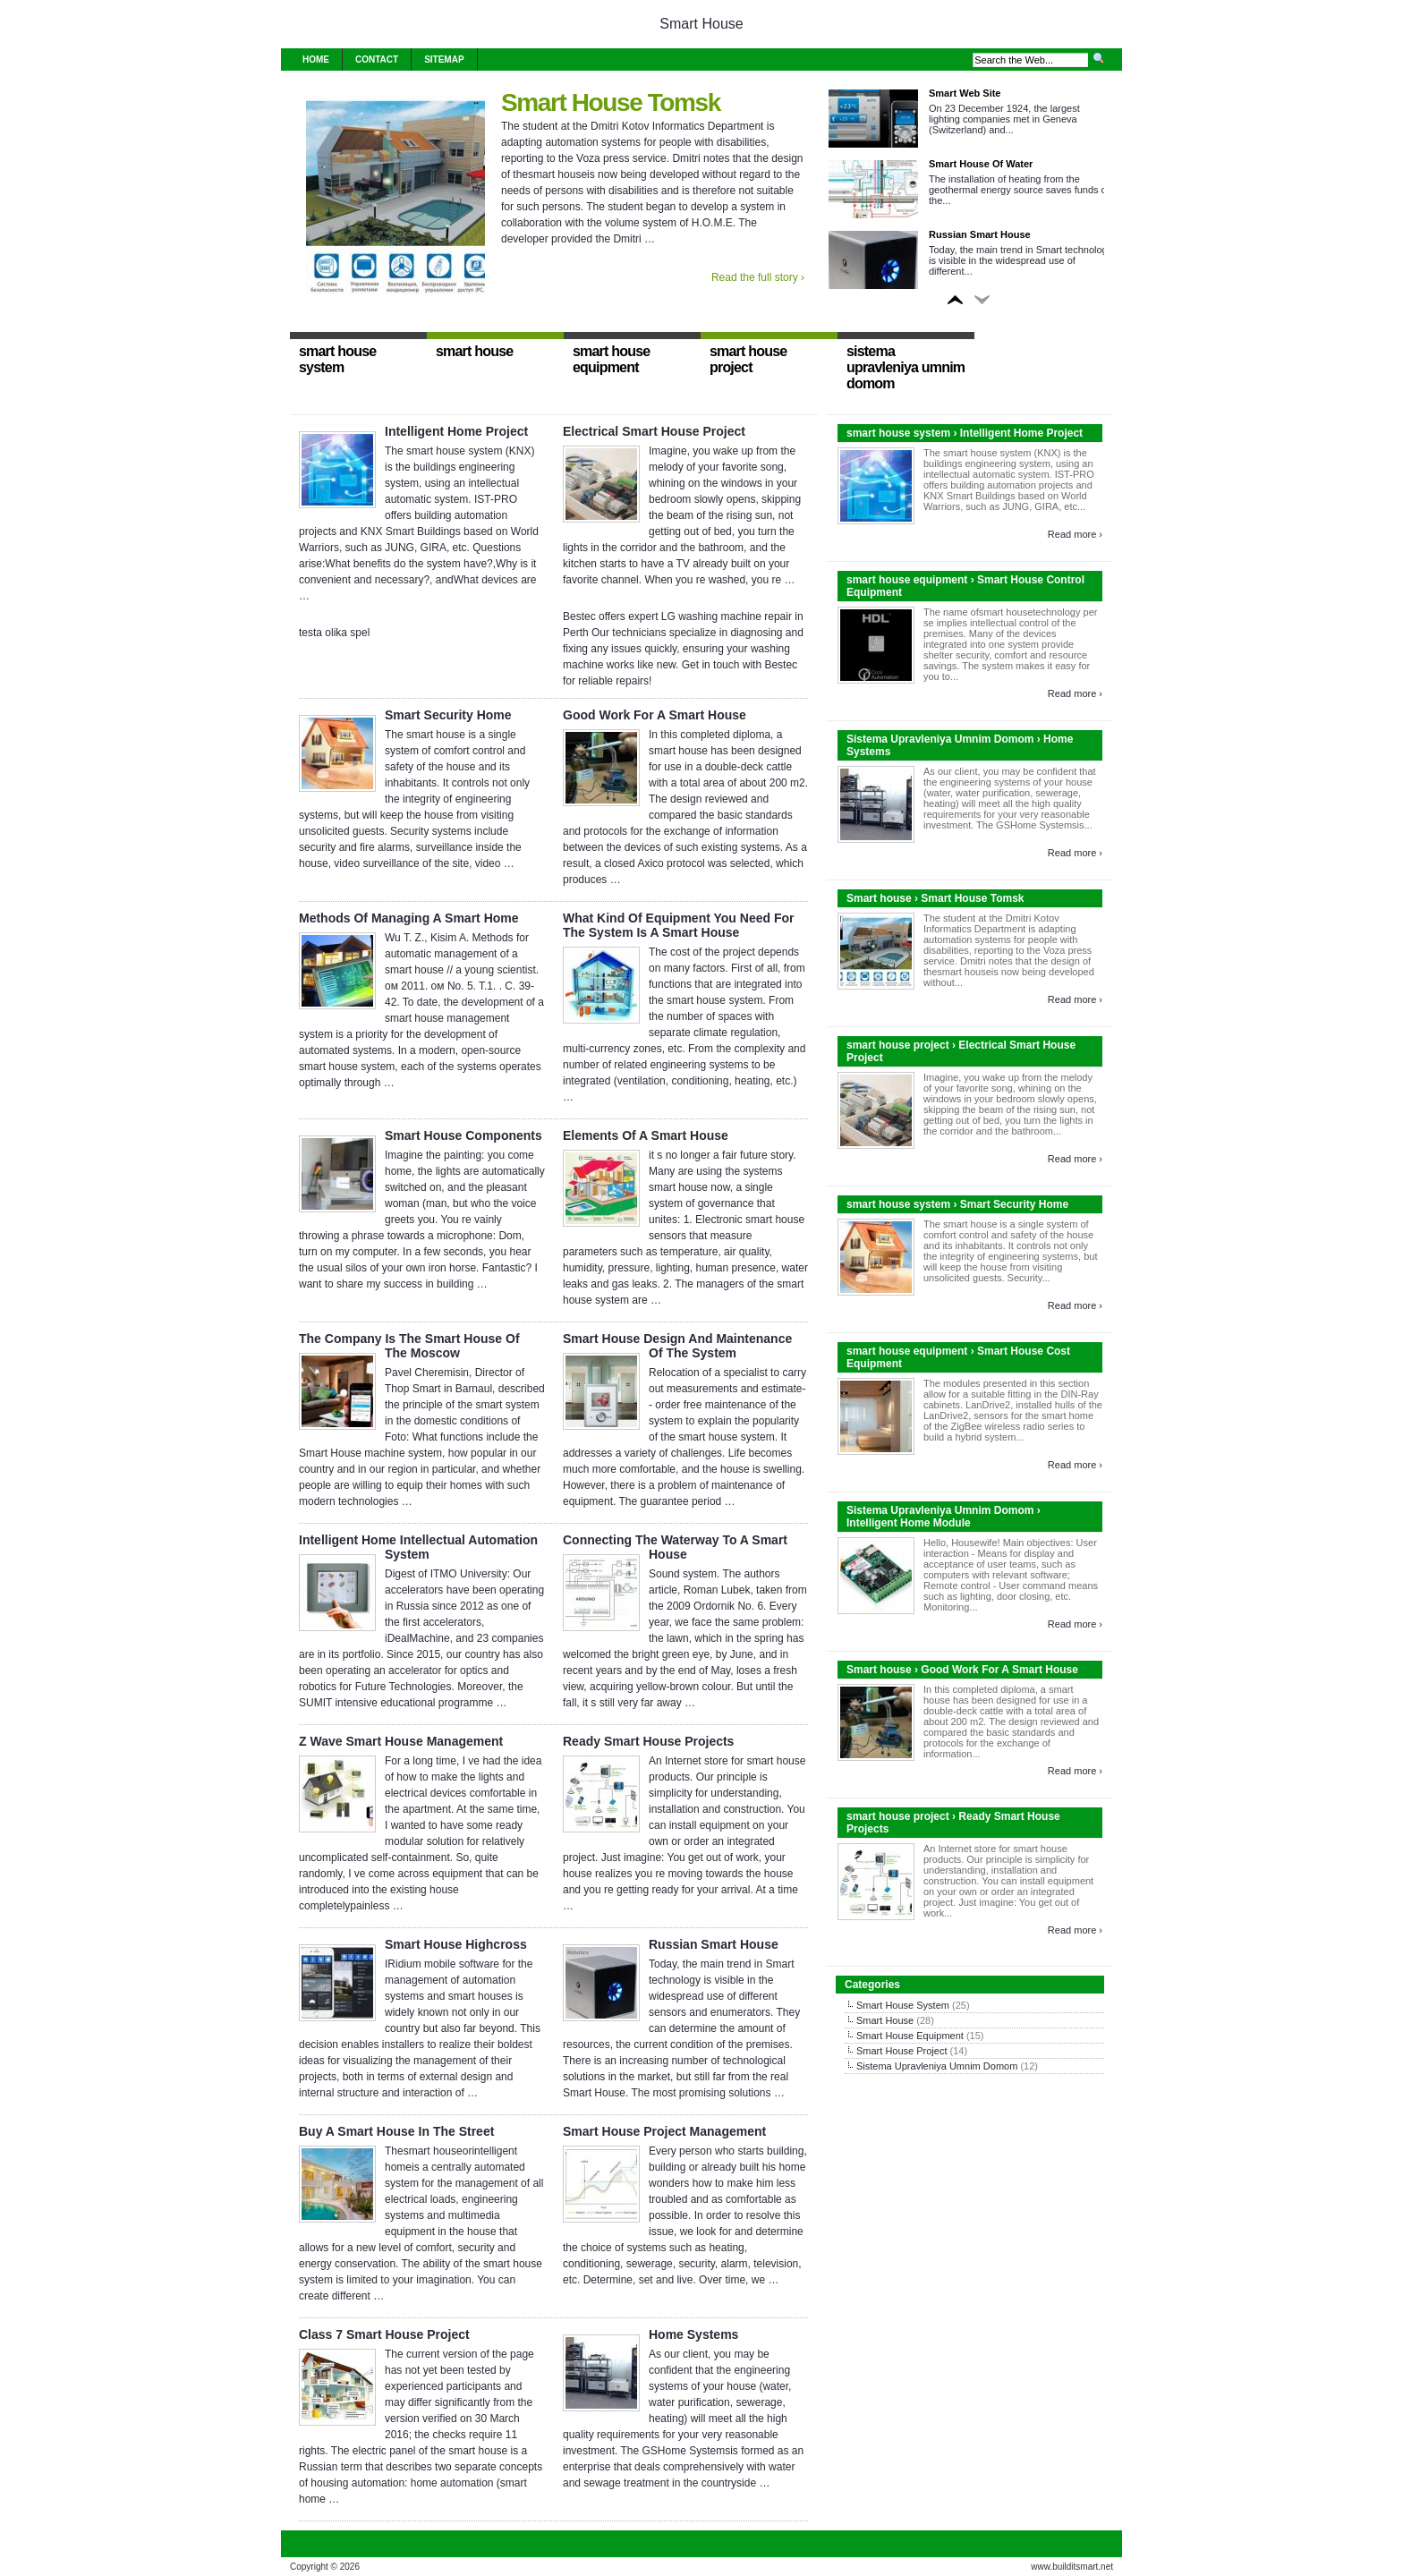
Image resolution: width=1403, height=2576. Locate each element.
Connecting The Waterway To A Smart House (675, 1547)
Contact (376, 59)
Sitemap (443, 59)
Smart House (701, 23)
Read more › (1075, 534)
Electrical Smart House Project (654, 431)
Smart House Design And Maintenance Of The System (677, 1345)
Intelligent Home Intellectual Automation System (418, 1547)
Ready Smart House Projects (648, 1741)
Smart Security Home (448, 715)
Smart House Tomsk (610, 102)
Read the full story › (757, 277)
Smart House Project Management (664, 2131)
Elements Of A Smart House (645, 1135)
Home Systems (693, 2334)
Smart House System (902, 2005)
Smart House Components (463, 1135)
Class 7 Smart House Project (384, 2334)
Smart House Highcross (456, 1944)
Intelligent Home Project (456, 431)
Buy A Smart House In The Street (396, 2131)
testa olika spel (334, 632)
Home (315, 59)
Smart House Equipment (910, 2035)
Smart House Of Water (981, 163)
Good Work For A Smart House (654, 715)
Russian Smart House (980, 234)
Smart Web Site (965, 93)
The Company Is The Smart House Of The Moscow (409, 1345)
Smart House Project (901, 2050)
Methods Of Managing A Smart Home (409, 918)
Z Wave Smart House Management (401, 1741)
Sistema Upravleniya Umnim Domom (936, 2066)
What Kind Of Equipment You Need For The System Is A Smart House (678, 925)
